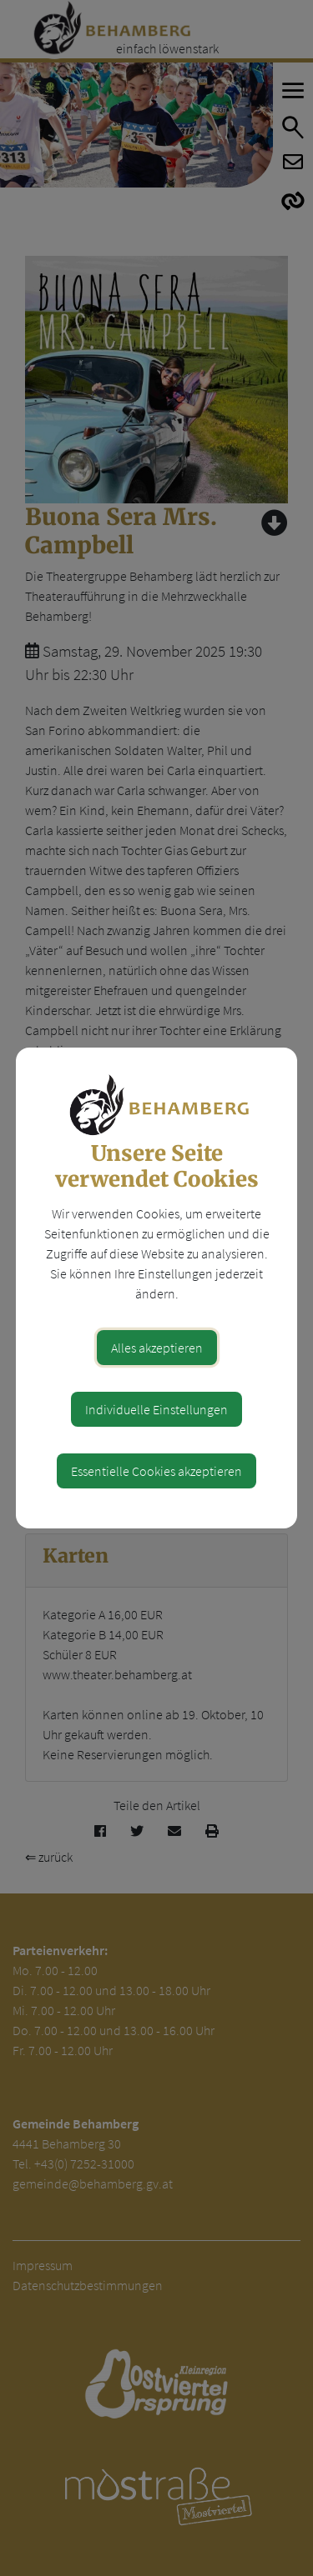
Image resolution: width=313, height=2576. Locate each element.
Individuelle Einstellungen (156, 1409)
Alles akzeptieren (157, 1347)
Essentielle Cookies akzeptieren (156, 1471)
